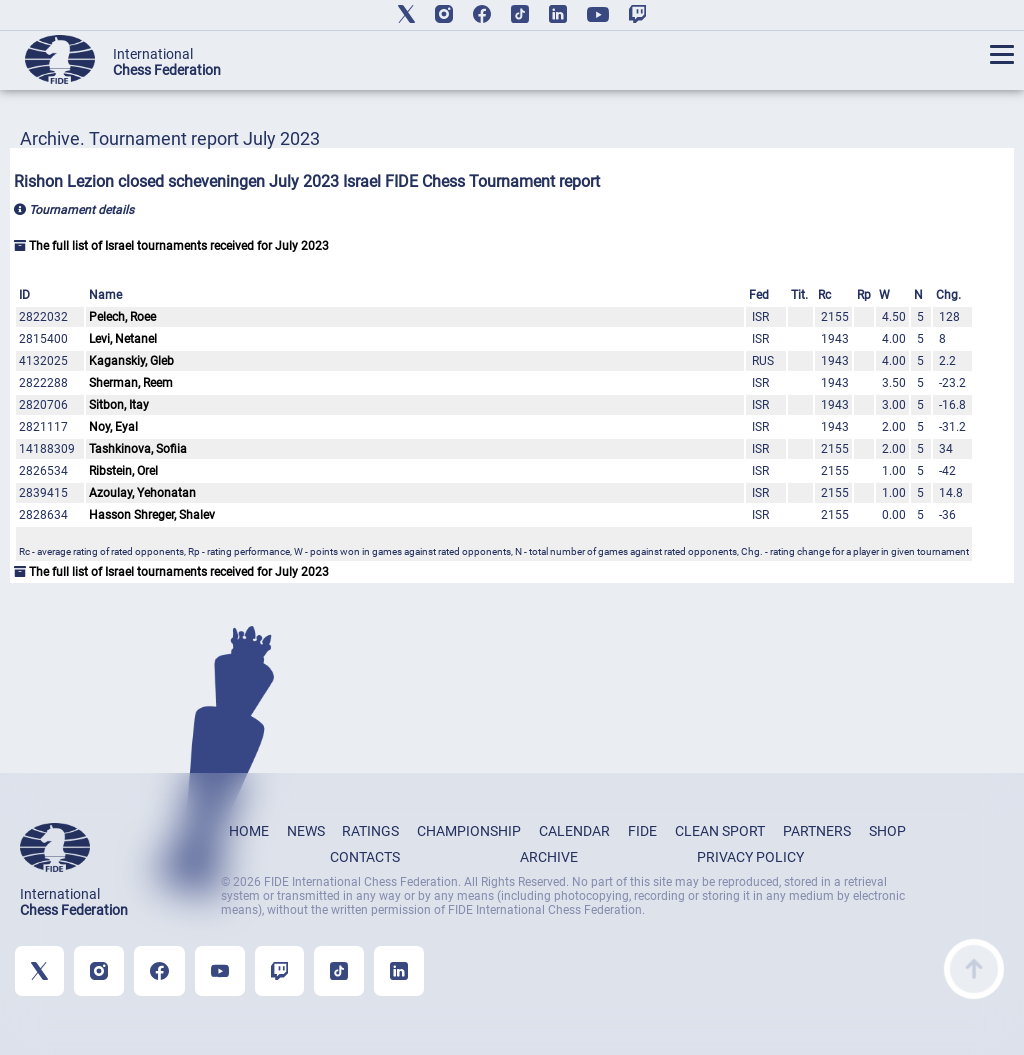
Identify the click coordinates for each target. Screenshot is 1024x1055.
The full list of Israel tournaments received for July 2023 (171, 246)
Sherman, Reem (131, 383)
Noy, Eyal (113, 427)
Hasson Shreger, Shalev (152, 515)
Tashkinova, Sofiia (138, 449)
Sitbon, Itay (119, 405)
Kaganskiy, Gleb (131, 361)
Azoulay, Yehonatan (142, 493)
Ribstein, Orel (123, 471)
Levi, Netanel (123, 339)
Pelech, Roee (122, 317)
